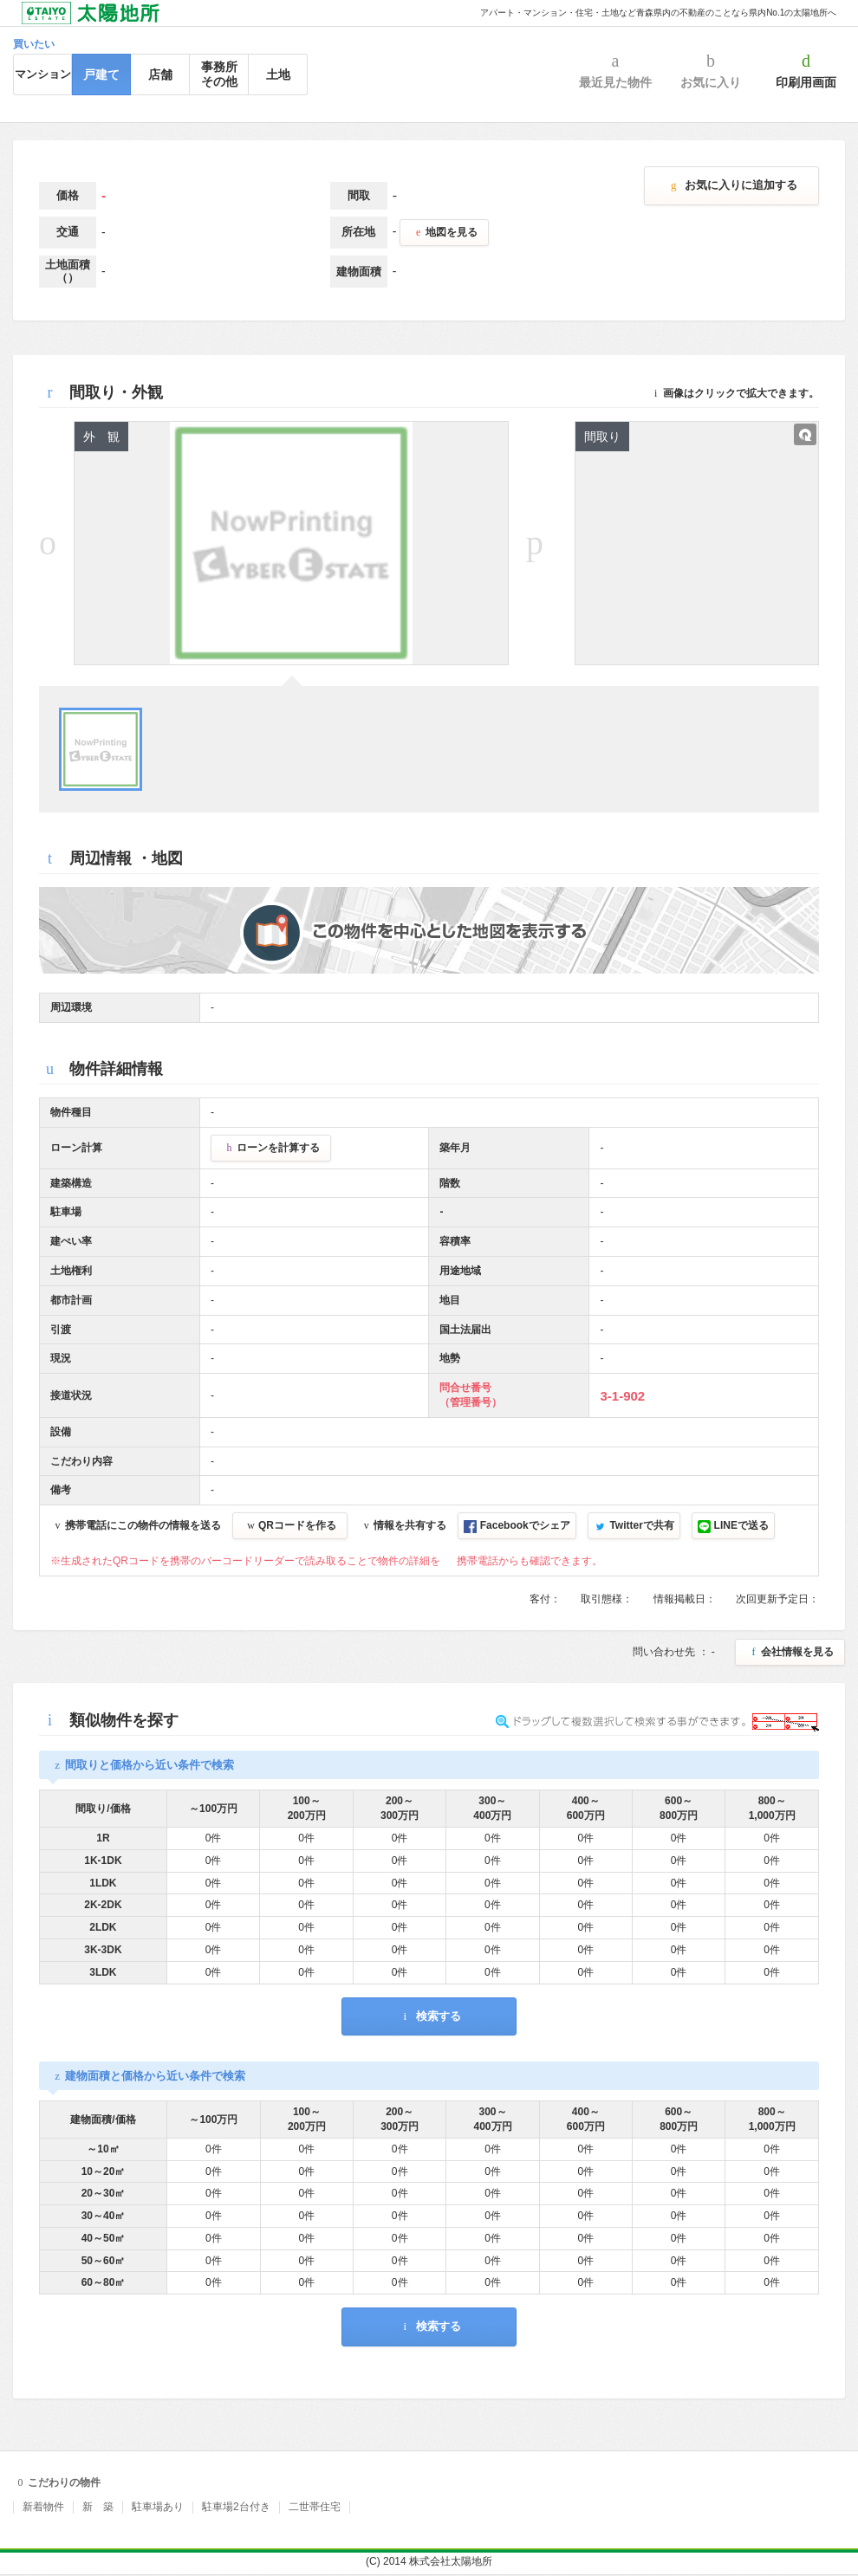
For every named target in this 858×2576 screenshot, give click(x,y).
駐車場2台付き (236, 2507)
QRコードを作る (290, 1525)
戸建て (101, 74)
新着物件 (43, 2507)
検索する (429, 2016)
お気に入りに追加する (731, 184)
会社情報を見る (790, 1652)
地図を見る (444, 232)
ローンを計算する (271, 1148)
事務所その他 (219, 74)
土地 (278, 74)
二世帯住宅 (315, 2507)
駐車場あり (158, 2507)
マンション (43, 74)
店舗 (160, 74)
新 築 (98, 2507)
